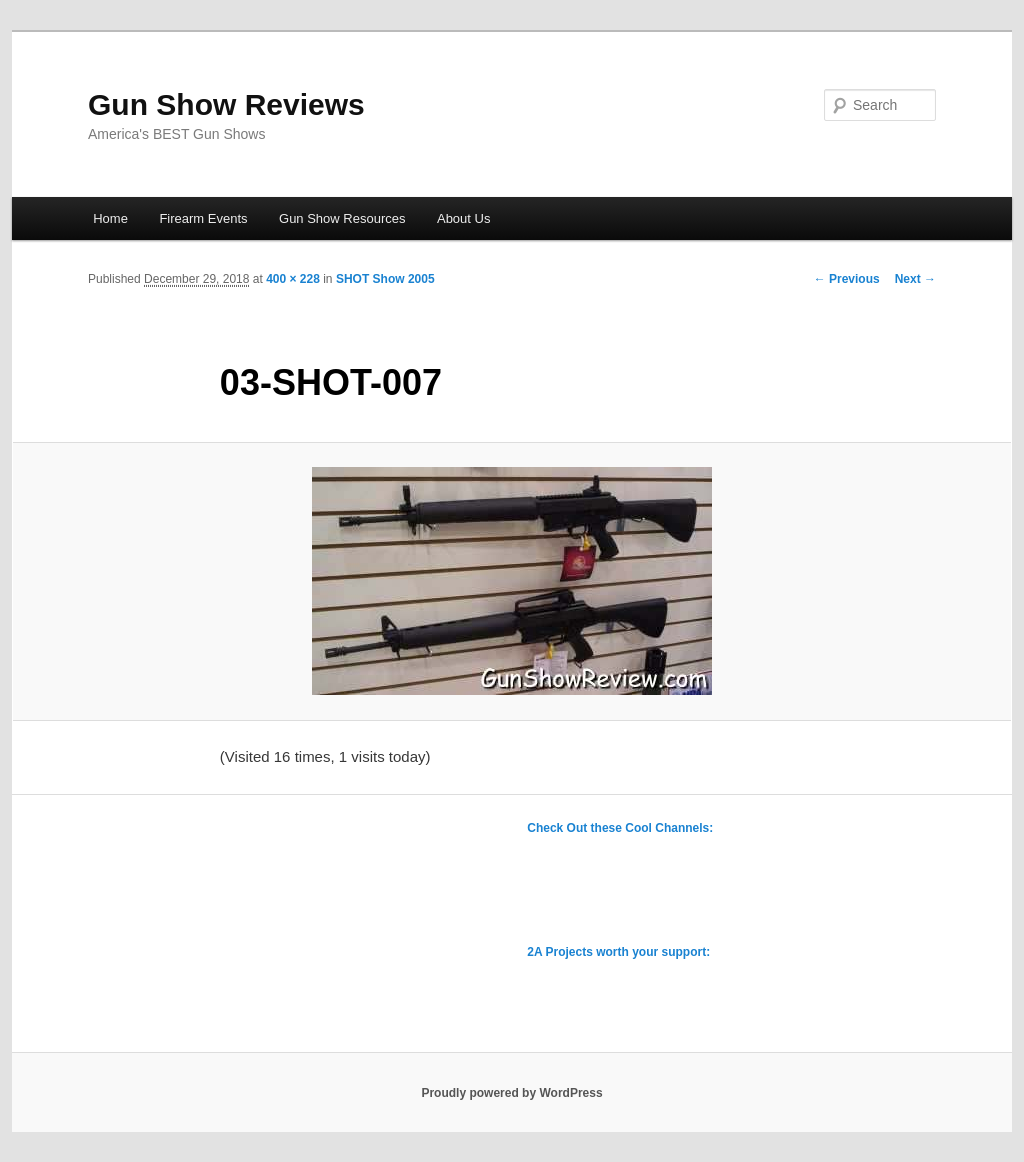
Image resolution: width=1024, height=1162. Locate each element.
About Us (463, 218)
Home (110, 218)
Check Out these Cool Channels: (620, 828)
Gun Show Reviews (226, 104)
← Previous (847, 279)
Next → (915, 279)
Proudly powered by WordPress (511, 1093)
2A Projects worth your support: (618, 952)
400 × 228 (293, 279)
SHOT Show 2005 (385, 279)
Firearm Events (203, 218)
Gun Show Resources (342, 218)
